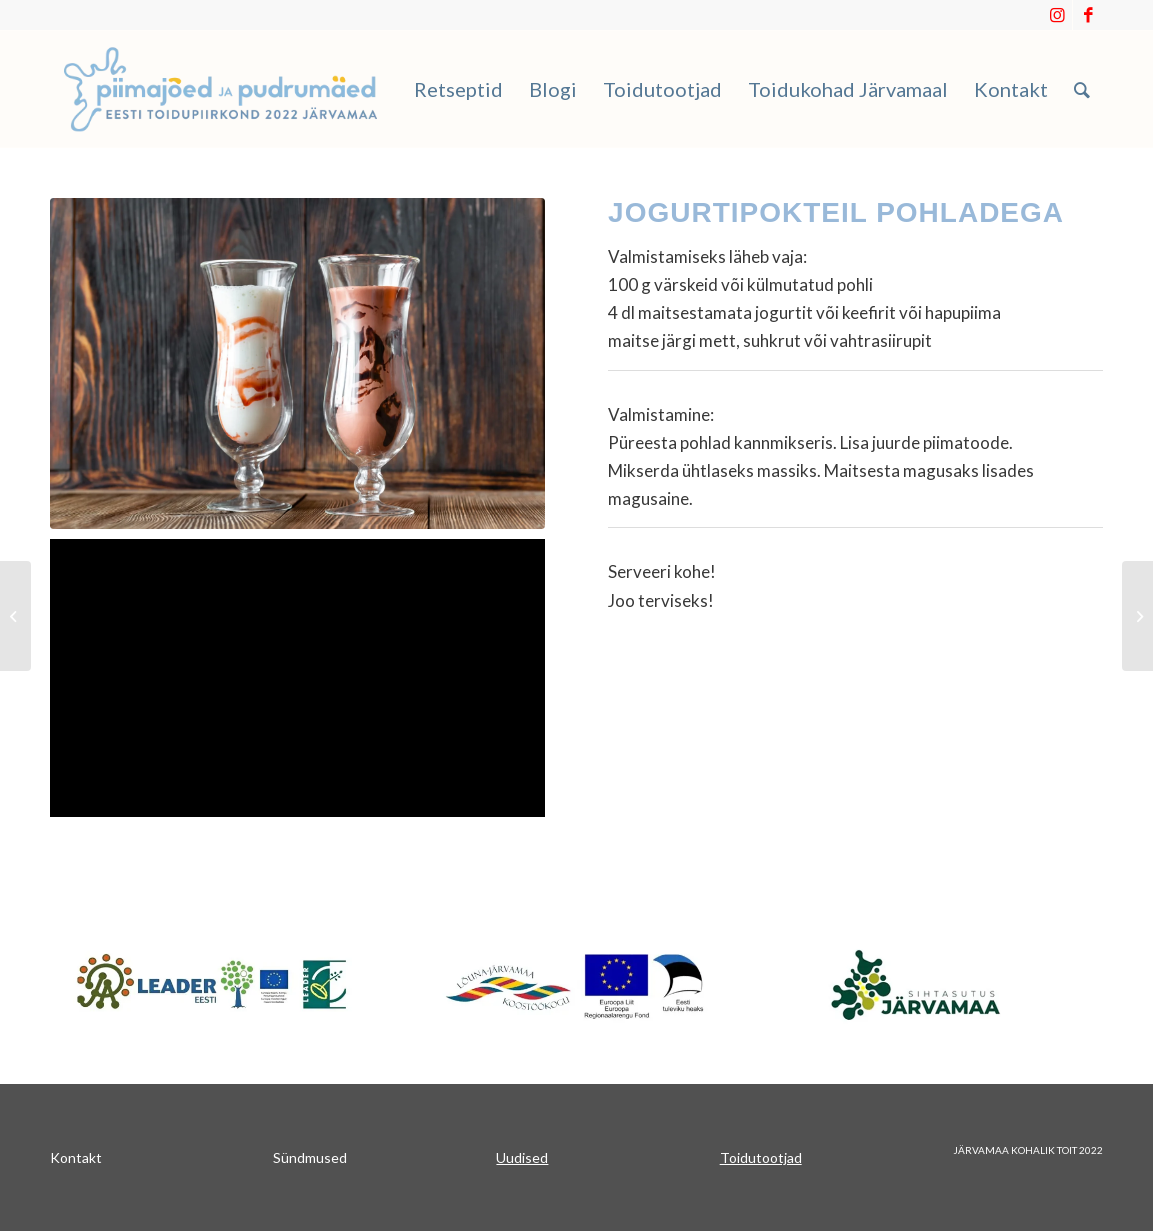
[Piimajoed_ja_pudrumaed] (220, 89)
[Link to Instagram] (1057, 15)
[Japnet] (212, 983)
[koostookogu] (576, 985)
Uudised (522, 1157)
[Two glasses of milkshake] (297, 363)
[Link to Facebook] (1088, 15)
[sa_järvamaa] (941, 983)
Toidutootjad (761, 1157)
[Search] (1082, 89)
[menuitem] (458, 89)
